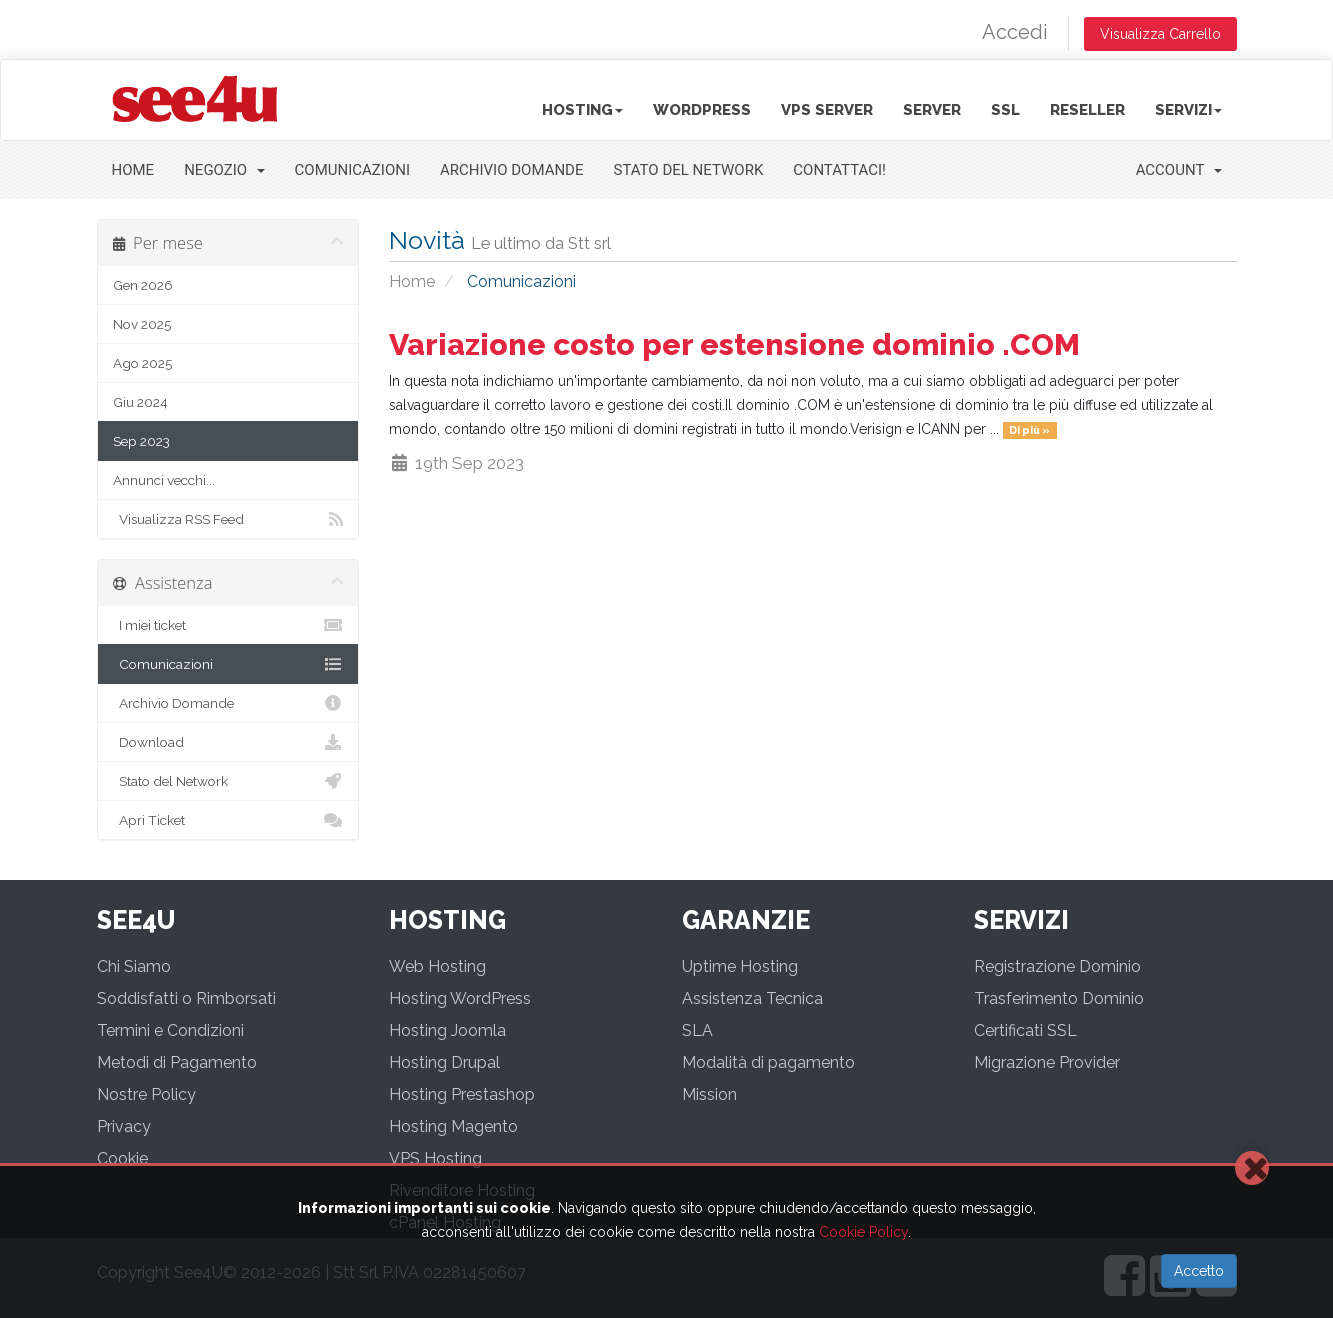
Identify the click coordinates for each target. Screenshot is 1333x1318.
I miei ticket (228, 625)
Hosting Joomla (447, 1030)
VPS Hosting (435, 1158)
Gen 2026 (143, 285)
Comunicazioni (352, 170)
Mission (709, 1094)
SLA (697, 1030)
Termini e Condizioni (170, 1030)
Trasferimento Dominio (1059, 998)
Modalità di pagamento (768, 1062)
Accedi (1015, 32)
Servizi (1188, 110)
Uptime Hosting (740, 966)
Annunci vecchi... (164, 480)
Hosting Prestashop (462, 1094)
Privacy (124, 1126)
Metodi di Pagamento (177, 1062)
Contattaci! (839, 170)
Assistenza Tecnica (752, 998)
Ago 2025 (142, 363)
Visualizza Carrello (1160, 34)
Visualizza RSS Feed (228, 519)
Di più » (1029, 430)
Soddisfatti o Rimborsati (186, 998)
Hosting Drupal (444, 1062)
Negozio (224, 170)
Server (932, 110)
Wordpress (702, 110)
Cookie (122, 1158)
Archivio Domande (512, 170)
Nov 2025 (142, 324)
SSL (1005, 110)
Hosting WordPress (460, 998)
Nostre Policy (146, 1094)
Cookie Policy (863, 1232)
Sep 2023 (141, 441)
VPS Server (827, 110)
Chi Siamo (134, 966)
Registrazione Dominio (1057, 966)
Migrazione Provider (1047, 1062)
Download (228, 742)
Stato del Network (689, 170)
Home (133, 170)
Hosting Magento (453, 1126)
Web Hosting (437, 966)
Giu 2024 (140, 402)
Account (1179, 170)
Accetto (1199, 1271)
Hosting (582, 110)
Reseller (1087, 110)
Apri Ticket (228, 820)
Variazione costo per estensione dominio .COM (734, 344)
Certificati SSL (1025, 1030)
